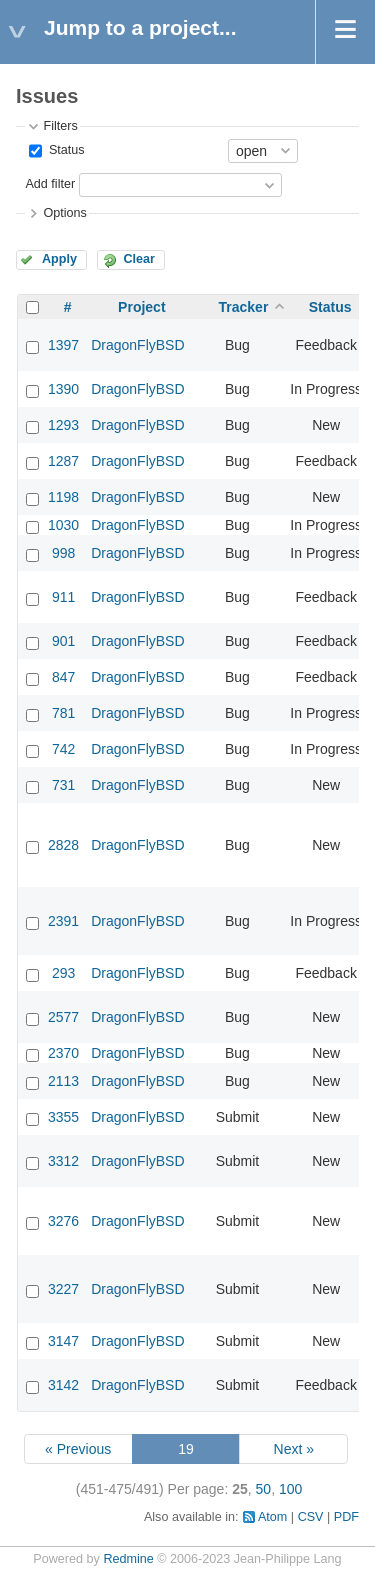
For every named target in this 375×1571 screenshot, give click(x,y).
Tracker (244, 307)
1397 (63, 345)
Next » (294, 1449)
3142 (63, 1385)
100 (290, 1489)
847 (63, 677)
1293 (63, 425)
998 (63, 553)
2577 (63, 1017)
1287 (63, 461)
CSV (311, 1517)
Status (64, 150)
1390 (63, 389)
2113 (63, 1081)
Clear (139, 259)
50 (264, 1489)
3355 (63, 1117)
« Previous (78, 1449)
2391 (63, 921)
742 (63, 749)
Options (64, 213)
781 (63, 713)
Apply (59, 259)
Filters (60, 126)
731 (63, 785)
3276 (63, 1221)
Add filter (50, 184)
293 (63, 973)
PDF (346, 1517)
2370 (63, 1053)
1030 (63, 525)
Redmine (128, 1559)
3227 (63, 1289)
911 (63, 597)
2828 (63, 845)
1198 (63, 497)
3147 (63, 1341)
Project (141, 307)
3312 (63, 1161)
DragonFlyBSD (137, 345)
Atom (272, 1517)
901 (63, 641)
